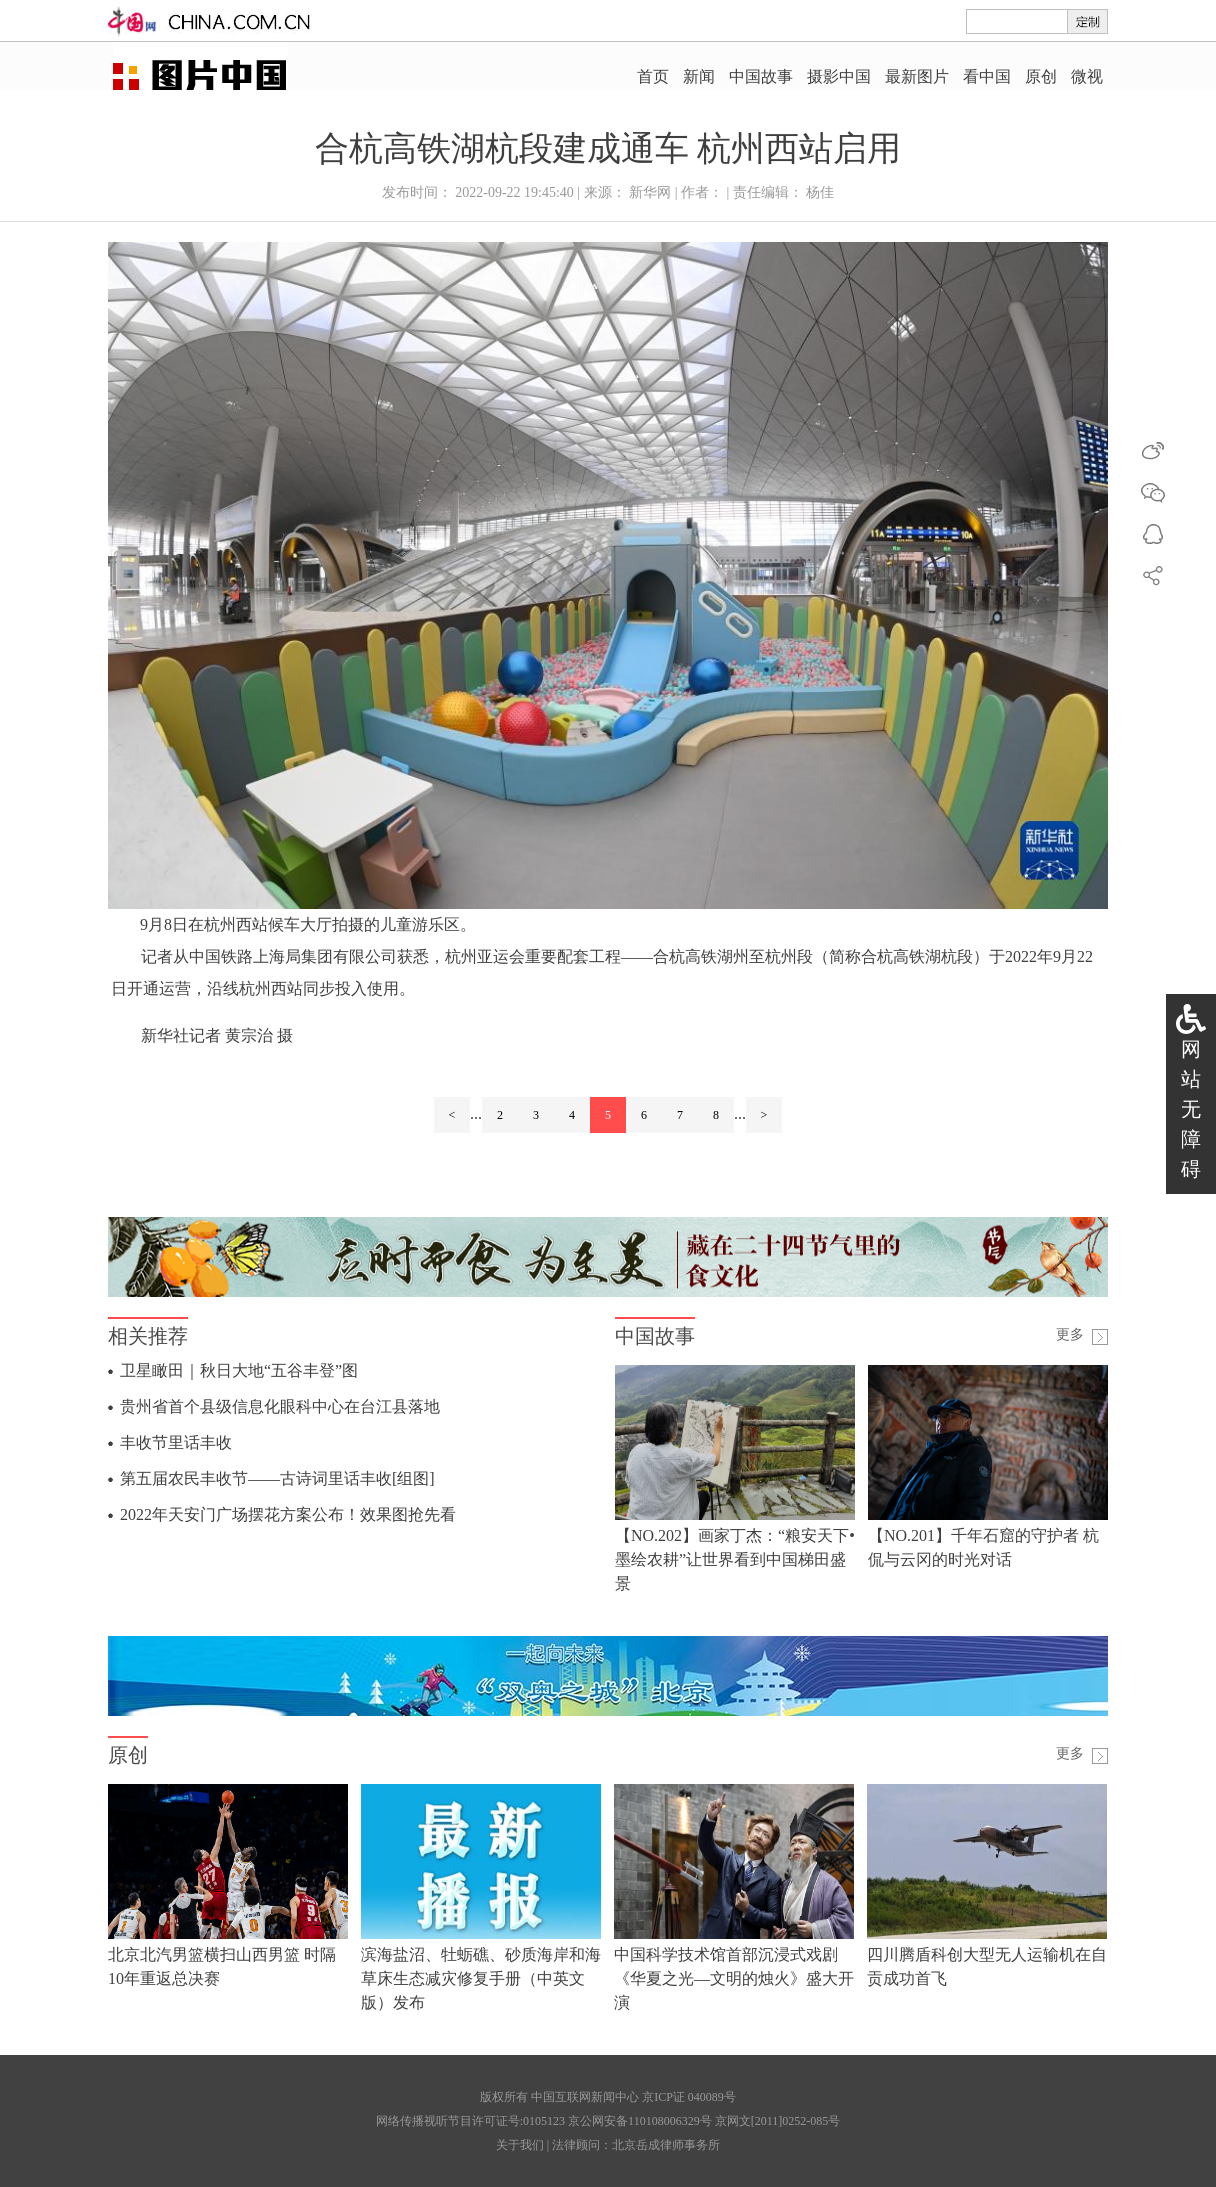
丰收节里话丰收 (176, 1442)
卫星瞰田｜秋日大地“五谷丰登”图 (239, 1370)
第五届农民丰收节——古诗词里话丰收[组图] (277, 1478)
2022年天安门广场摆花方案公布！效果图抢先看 (288, 1514)
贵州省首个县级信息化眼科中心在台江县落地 (280, 1406)
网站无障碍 (1191, 1109)
